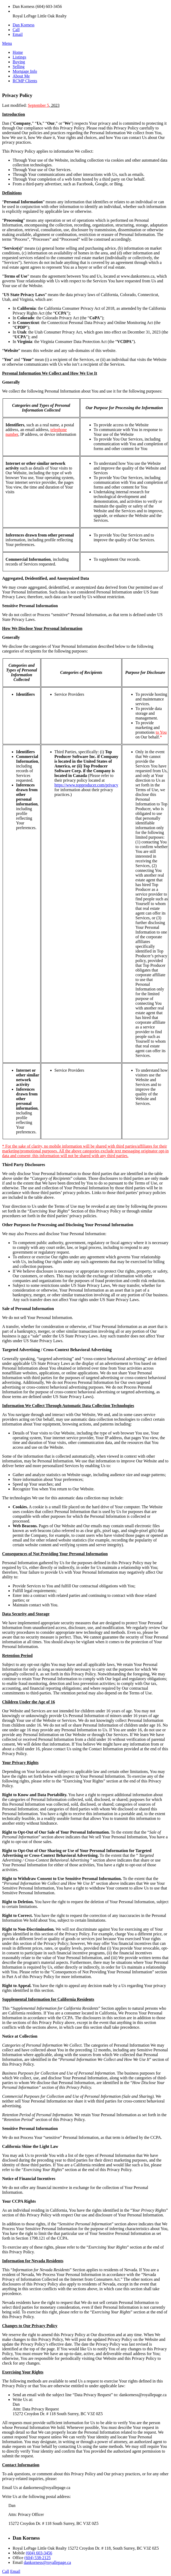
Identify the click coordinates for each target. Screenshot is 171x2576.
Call (16, 29)
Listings (19, 57)
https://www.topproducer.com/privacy (86, 785)
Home (18, 52)
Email (18, 34)
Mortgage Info (25, 71)
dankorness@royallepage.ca (47, 2562)
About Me (21, 76)
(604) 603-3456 (39, 2553)
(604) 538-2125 (37, 2557)
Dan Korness (23, 25)
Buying (19, 62)
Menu (7, 43)
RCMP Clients (25, 81)
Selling (18, 66)
